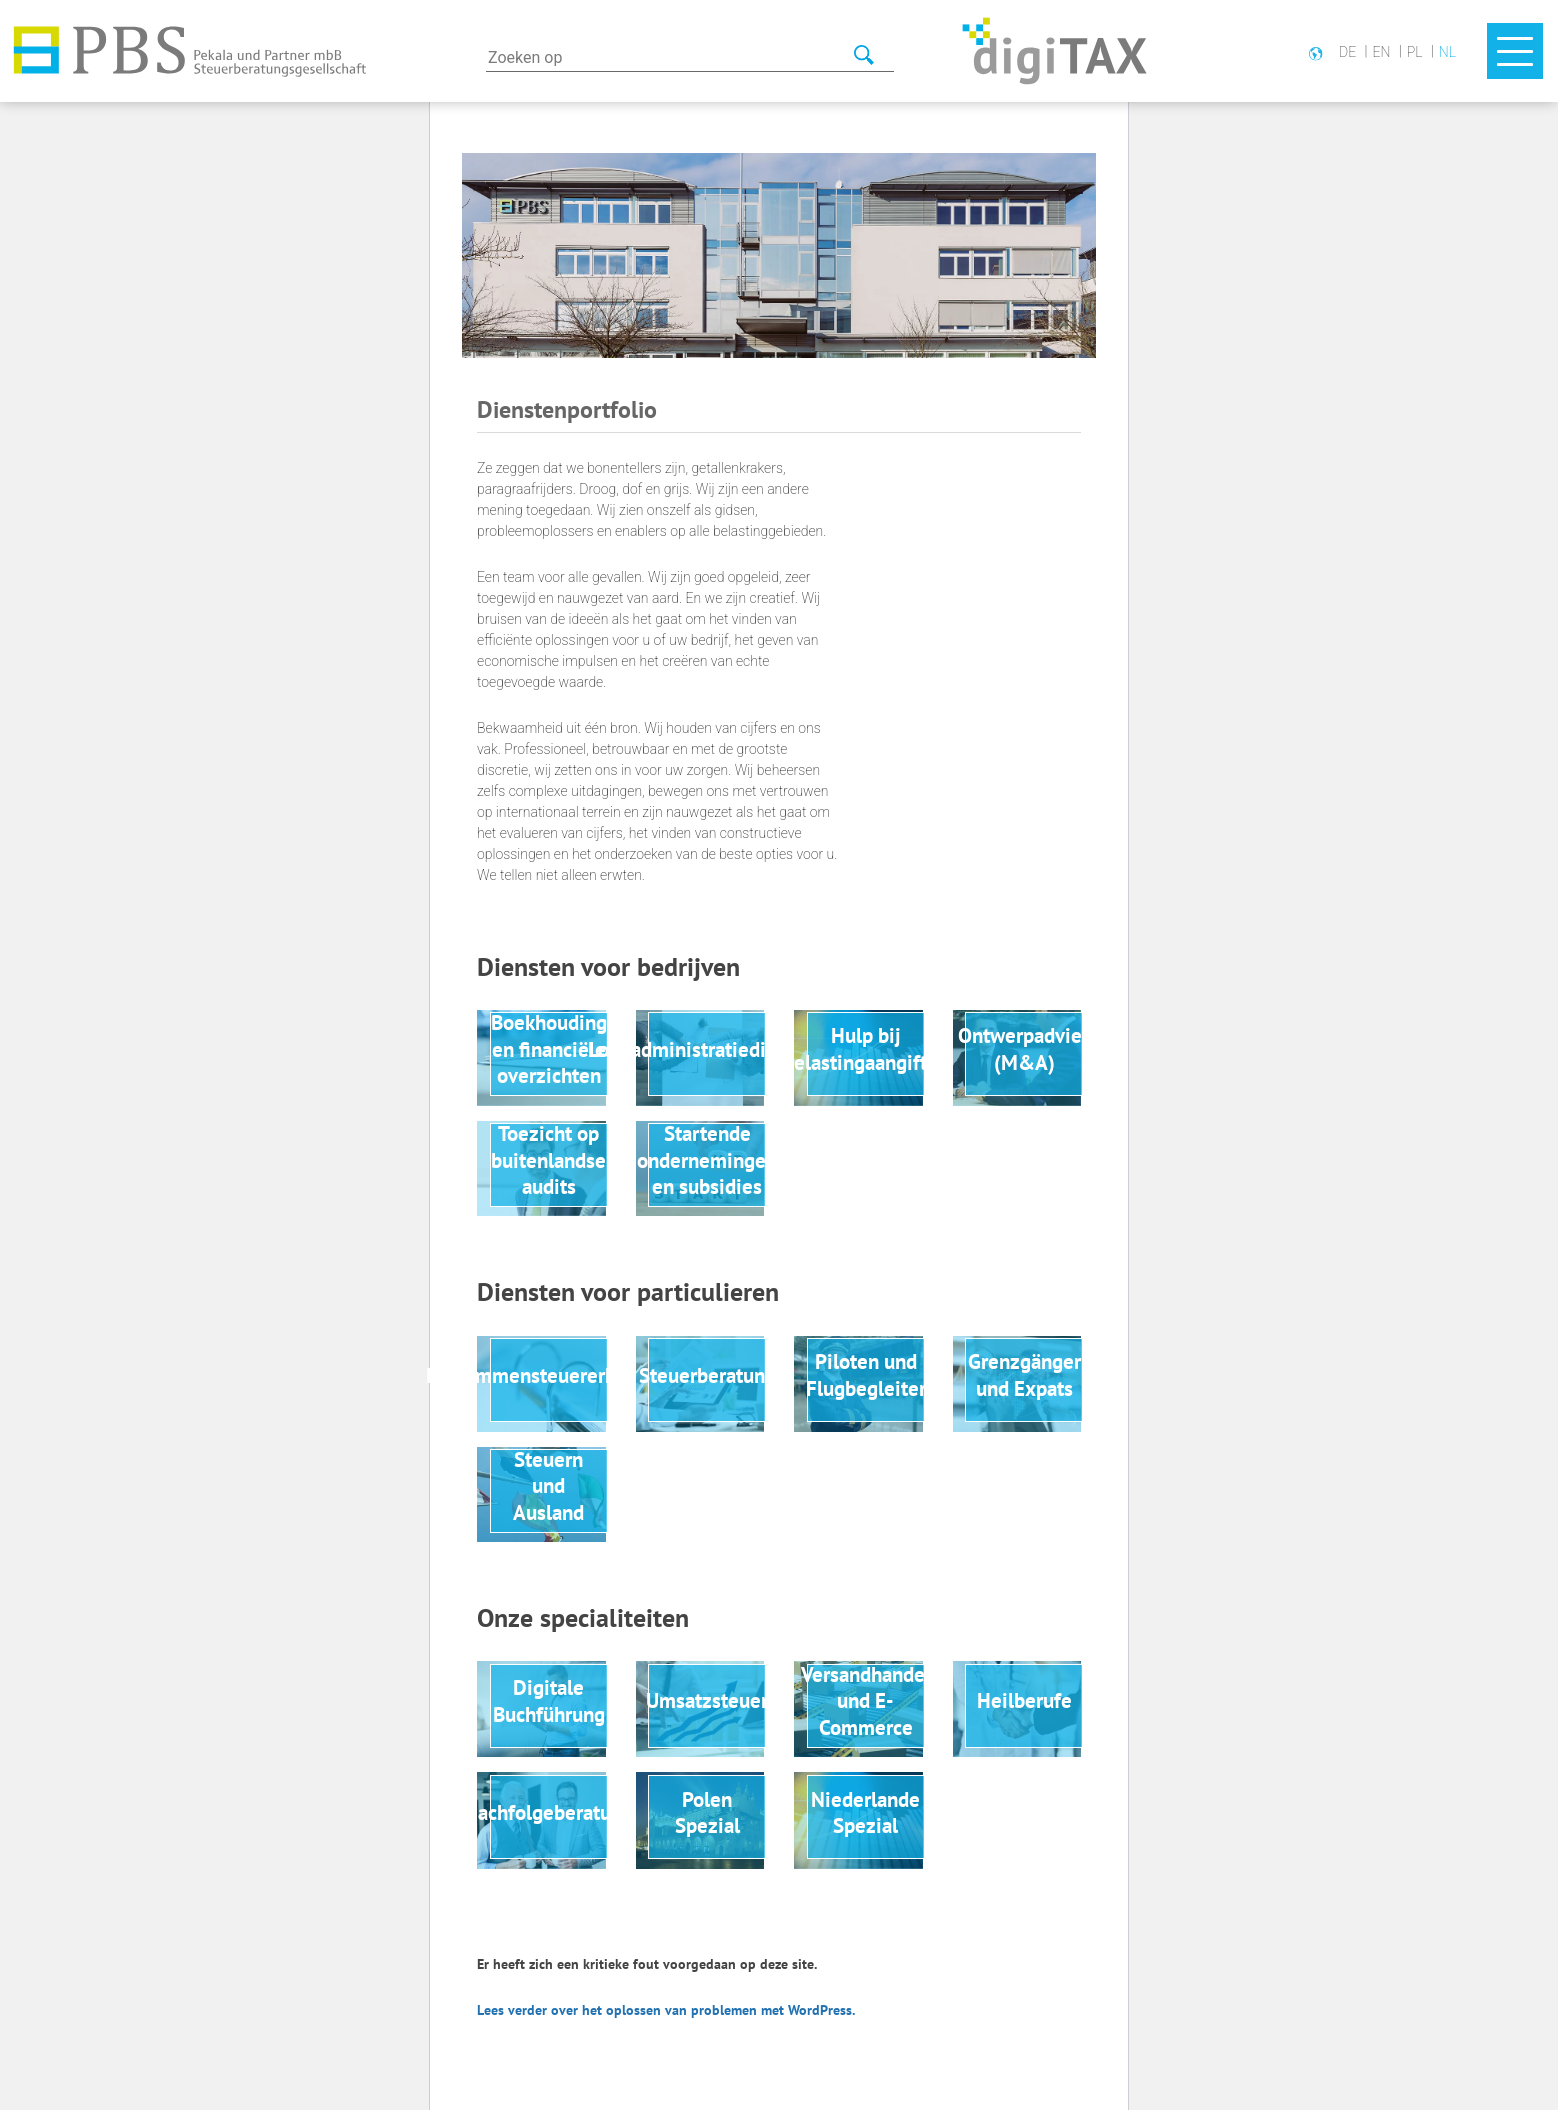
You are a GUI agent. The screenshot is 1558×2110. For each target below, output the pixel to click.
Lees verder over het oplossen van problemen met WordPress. (666, 2010)
